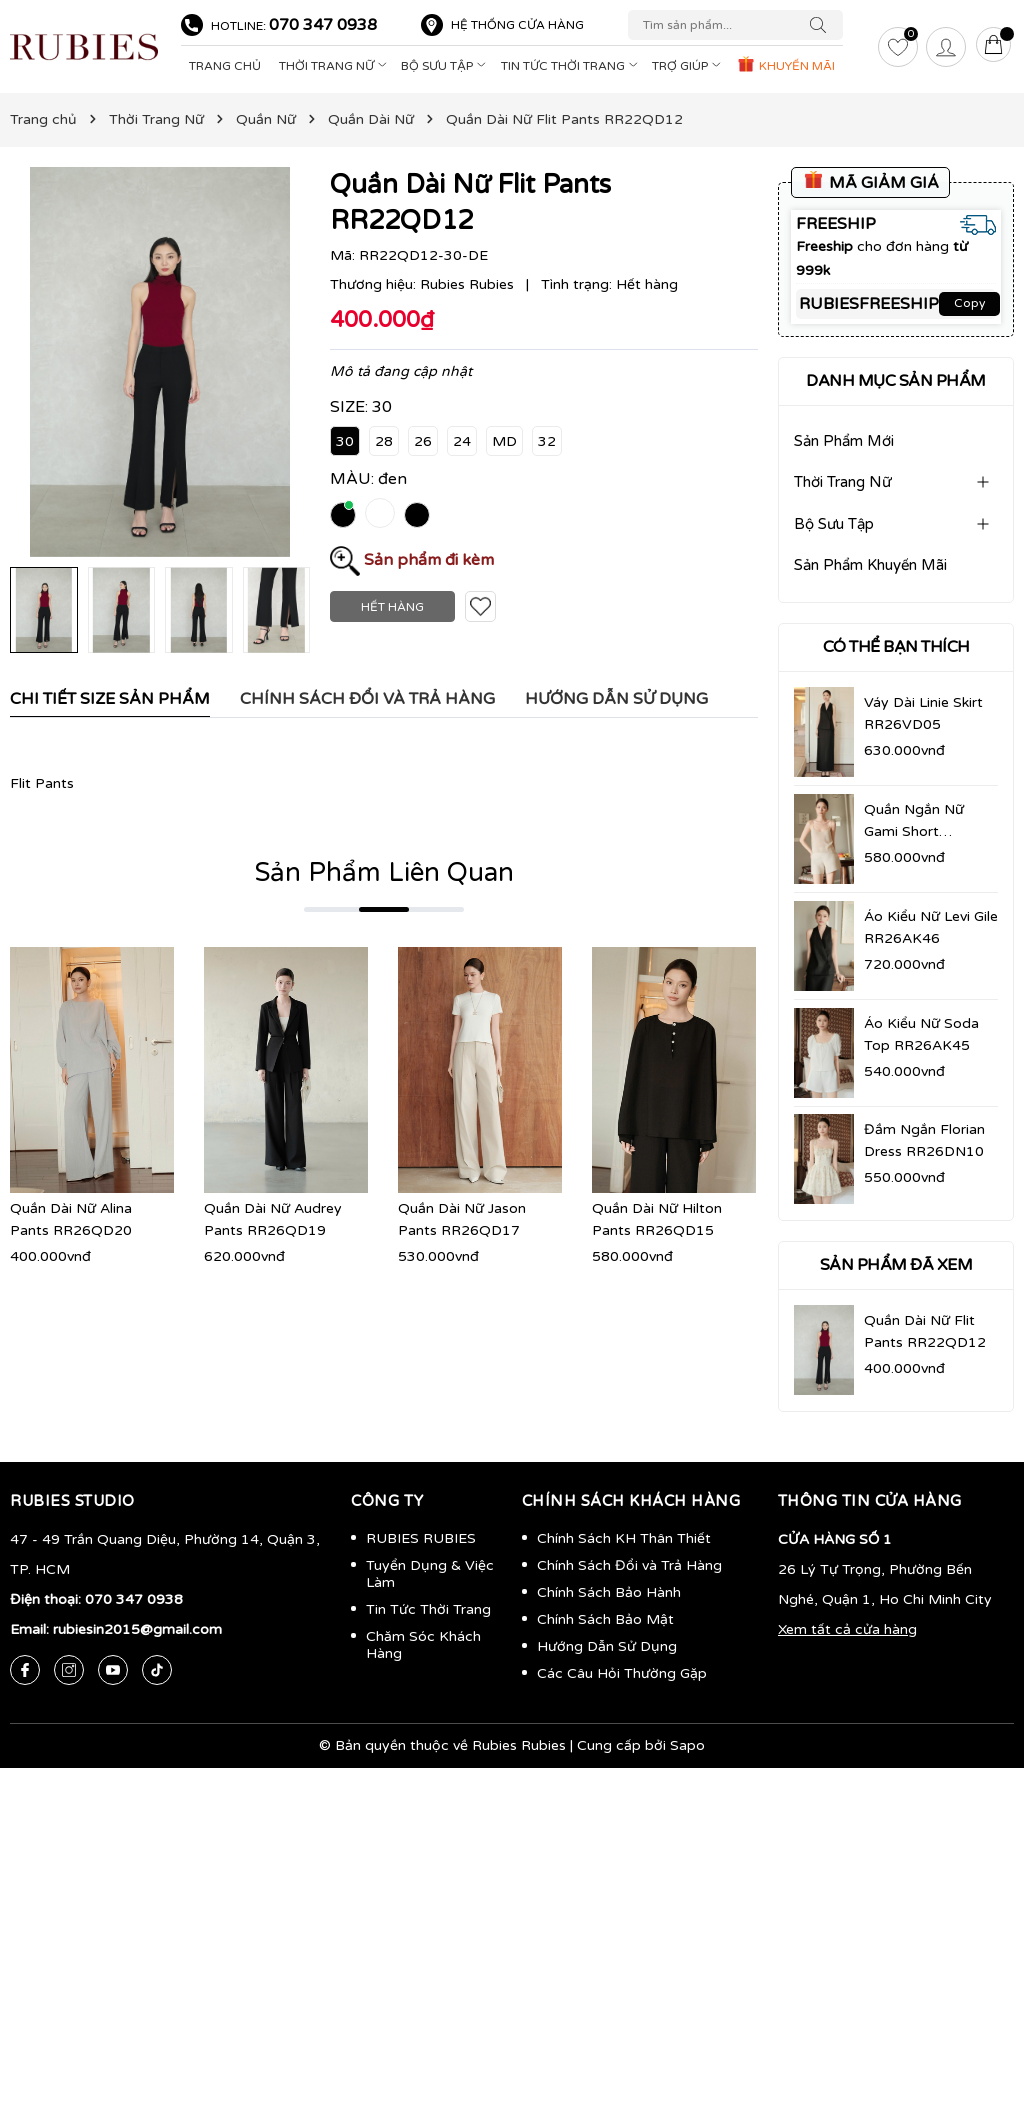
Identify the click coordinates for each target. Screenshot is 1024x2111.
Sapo (687, 1745)
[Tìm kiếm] (823, 25)
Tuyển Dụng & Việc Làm (430, 1574)
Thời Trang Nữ (335, 66)
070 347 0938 (323, 25)
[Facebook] (25, 1670)
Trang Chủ (225, 66)
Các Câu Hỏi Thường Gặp (622, 1673)
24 (462, 441)
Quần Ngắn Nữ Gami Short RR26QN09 (914, 831)
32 (547, 441)
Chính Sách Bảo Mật (605, 1619)
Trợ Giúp (688, 66)
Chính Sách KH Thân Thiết (624, 1538)
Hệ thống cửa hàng (517, 25)
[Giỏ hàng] (994, 47)
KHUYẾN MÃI (785, 64)
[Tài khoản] (946, 47)
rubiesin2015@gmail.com (137, 1629)
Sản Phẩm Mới (844, 441)
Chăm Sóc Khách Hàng (423, 1645)
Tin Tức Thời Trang (571, 66)
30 (345, 441)
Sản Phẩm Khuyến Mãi (870, 565)
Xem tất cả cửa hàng (847, 1629)
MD (504, 441)
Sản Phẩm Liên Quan (384, 872)
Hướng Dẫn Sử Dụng (607, 1646)
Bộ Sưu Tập (445, 66)
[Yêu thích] (898, 47)
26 (423, 441)
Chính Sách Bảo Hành (609, 1592)
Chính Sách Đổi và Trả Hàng (629, 1565)
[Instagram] (69, 1670)
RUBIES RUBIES (421, 1538)
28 (384, 441)
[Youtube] (113, 1670)
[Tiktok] (157, 1670)
